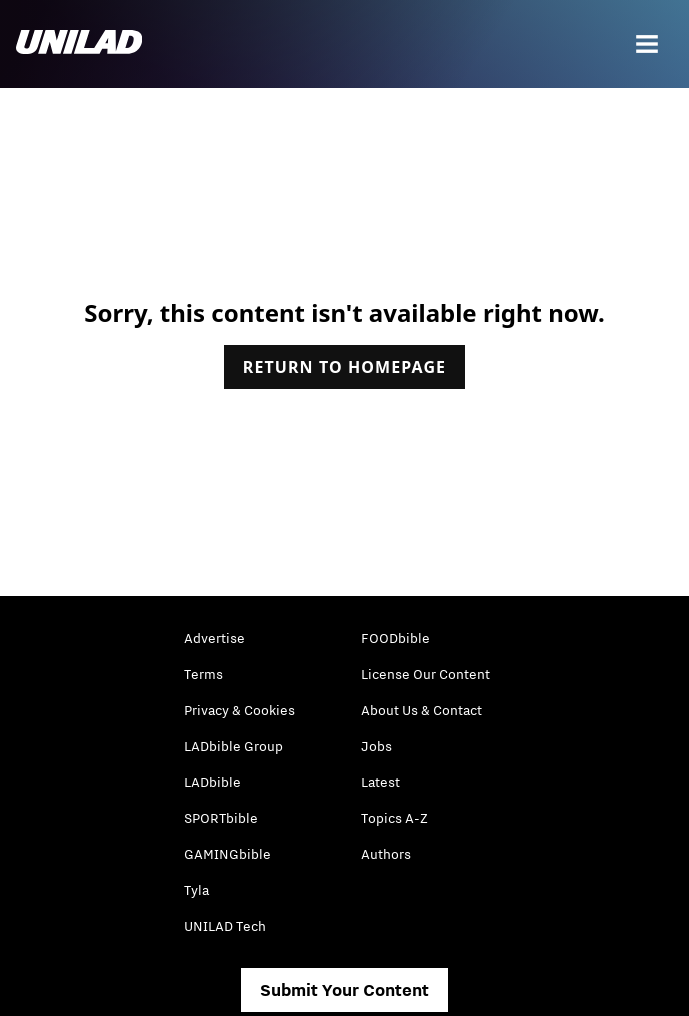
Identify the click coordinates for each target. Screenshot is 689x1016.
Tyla (196, 890)
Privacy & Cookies (239, 710)
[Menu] (647, 44)
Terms (203, 674)
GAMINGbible (227, 854)
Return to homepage (344, 367)
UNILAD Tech (225, 926)
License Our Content (425, 674)
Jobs (376, 746)
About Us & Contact (421, 710)
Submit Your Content (344, 990)
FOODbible (395, 638)
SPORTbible (221, 818)
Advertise (214, 638)
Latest (380, 782)
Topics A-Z (394, 818)
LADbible (212, 782)
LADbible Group (233, 746)
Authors (386, 854)
